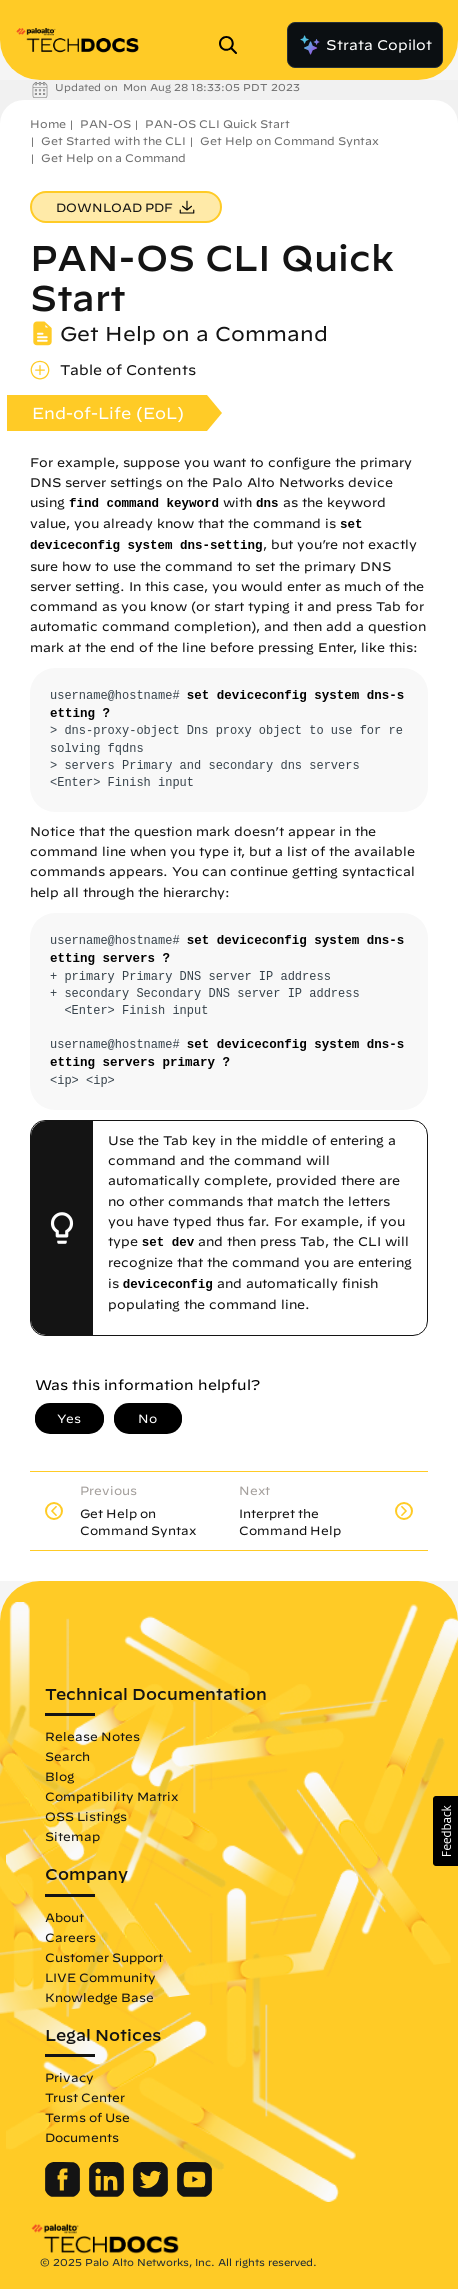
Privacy (69, 2077)
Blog (59, 1776)
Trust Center (85, 2097)
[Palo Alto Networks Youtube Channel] (194, 2192)
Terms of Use (87, 2117)
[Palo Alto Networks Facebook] (64, 2192)
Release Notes (92, 1736)
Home (48, 123)
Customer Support (104, 1957)
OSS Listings (86, 1816)
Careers (70, 1937)
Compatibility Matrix (111, 1796)
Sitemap (72, 1836)
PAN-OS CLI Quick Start (217, 123)
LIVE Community (100, 1977)
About (64, 1917)
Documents (82, 2137)
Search (67, 1756)
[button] (445, 1831)
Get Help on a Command (113, 157)
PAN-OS (105, 123)
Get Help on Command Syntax (289, 140)
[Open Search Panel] (234, 45)
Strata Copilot (365, 45)
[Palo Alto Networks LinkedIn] (108, 2192)
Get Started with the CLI (113, 140)
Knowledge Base (99, 1997)
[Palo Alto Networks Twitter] (152, 2192)
